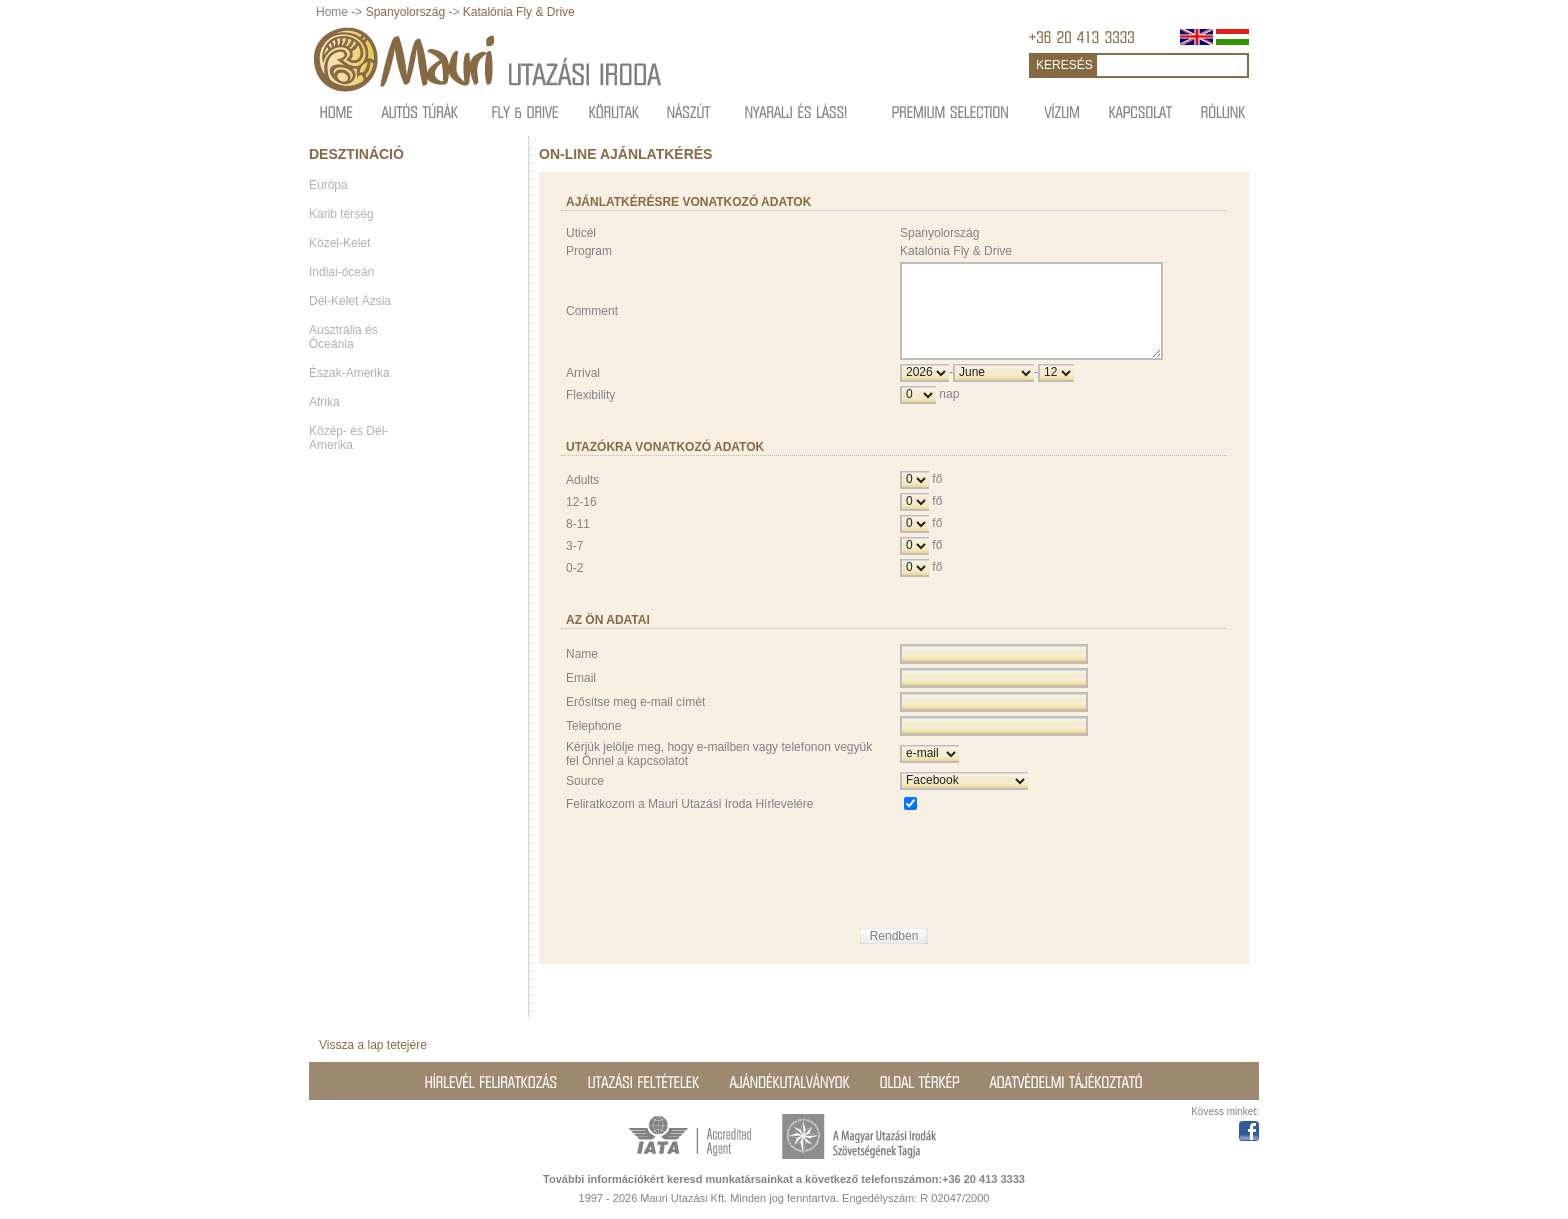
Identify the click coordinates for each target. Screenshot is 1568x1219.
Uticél (581, 233)
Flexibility (590, 413)
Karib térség (341, 214)
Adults (582, 498)
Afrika (324, 402)
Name (582, 672)
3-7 (574, 564)
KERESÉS (1064, 65)
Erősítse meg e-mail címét (635, 720)
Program (589, 251)
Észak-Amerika (349, 373)
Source (585, 799)
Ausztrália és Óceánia (343, 337)
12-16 (581, 520)
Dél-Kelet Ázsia (350, 301)
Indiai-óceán (341, 272)
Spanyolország (405, 12)
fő (937, 497)
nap (949, 412)
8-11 (578, 542)
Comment (592, 320)
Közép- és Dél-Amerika (348, 438)
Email (581, 696)
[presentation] (1052, 874)
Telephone (593, 744)
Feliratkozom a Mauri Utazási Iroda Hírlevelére (689, 822)
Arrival (583, 391)
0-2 (574, 586)
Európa (328, 185)
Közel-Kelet (339, 243)
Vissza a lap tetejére (373, 1045)
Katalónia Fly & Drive (519, 12)
